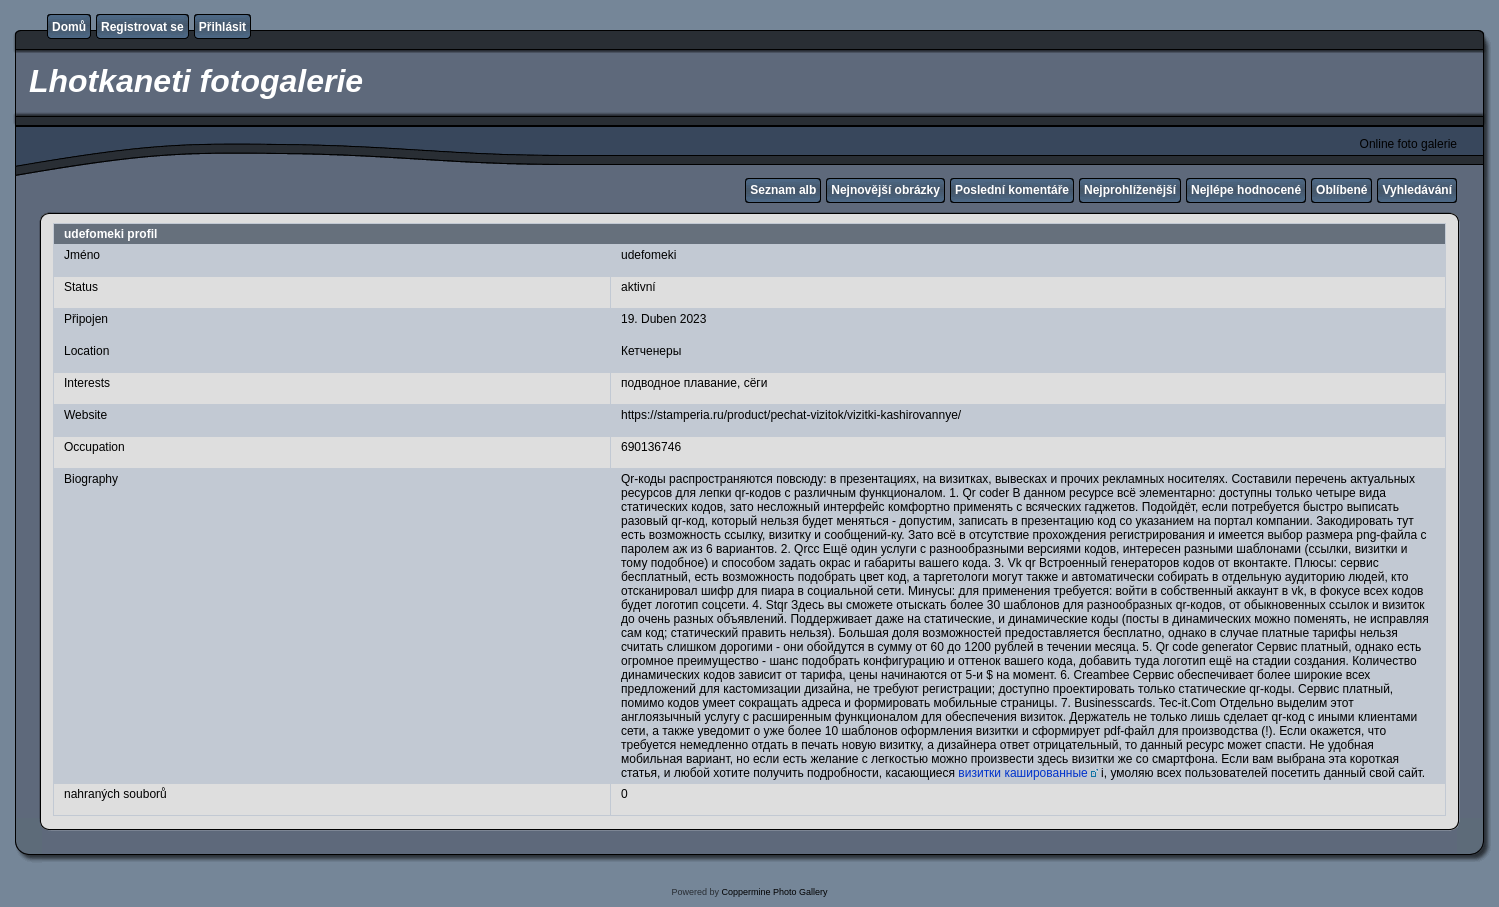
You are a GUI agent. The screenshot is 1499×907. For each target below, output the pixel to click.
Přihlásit (222, 27)
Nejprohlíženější (1130, 190)
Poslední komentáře (1012, 190)
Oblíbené (1341, 190)
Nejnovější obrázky (885, 190)
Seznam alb (783, 190)
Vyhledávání (1417, 190)
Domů (69, 27)
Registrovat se (142, 27)
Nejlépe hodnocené (1246, 190)
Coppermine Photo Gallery (774, 892)
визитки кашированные (1022, 773)
